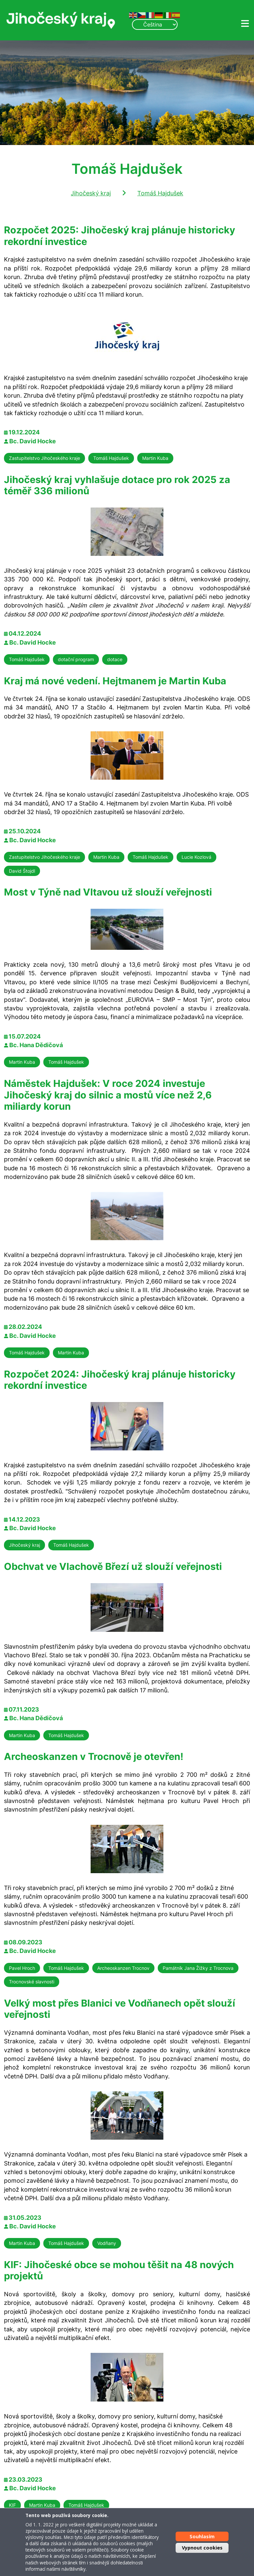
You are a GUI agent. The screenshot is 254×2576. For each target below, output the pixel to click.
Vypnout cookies (202, 2548)
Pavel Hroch (22, 1968)
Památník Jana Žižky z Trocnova (198, 1968)
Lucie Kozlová (196, 857)
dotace (114, 659)
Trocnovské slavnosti (31, 1981)
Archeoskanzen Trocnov (123, 1968)
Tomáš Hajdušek (160, 193)
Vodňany (106, 2243)
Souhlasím (202, 2536)
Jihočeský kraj (91, 193)
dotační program (76, 659)
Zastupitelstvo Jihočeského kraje (44, 458)
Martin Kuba (155, 458)
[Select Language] (155, 24)
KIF (12, 2505)
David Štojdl (22, 871)
